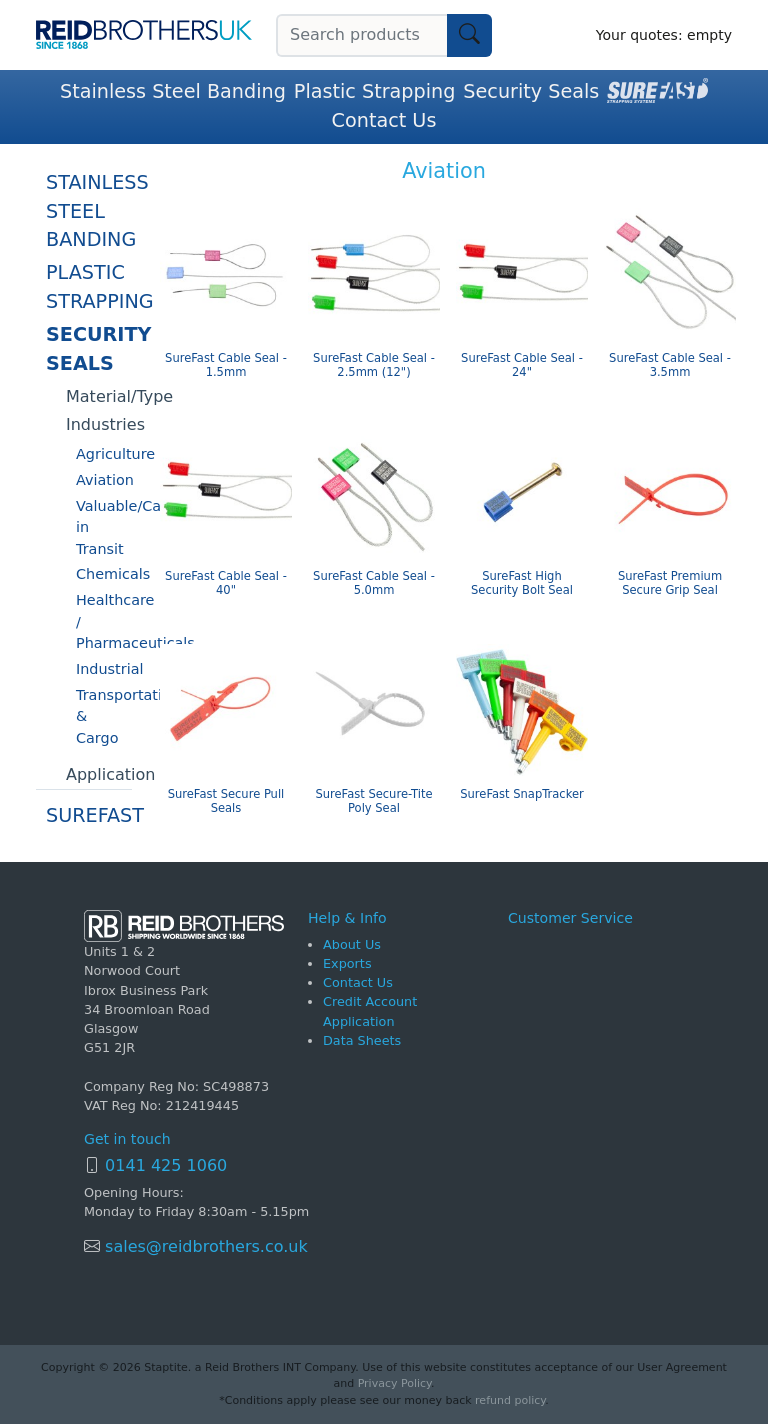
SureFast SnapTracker (522, 794)
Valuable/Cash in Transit (104, 527)
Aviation (104, 480)
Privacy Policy (394, 1383)
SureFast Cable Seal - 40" (226, 583)
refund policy (510, 1400)
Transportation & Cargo (104, 716)
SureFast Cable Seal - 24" (522, 365)
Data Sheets (362, 1040)
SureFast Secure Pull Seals (226, 801)
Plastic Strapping (375, 91)
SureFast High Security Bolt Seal (522, 583)
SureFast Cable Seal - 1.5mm (226, 365)
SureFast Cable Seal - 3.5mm (670, 365)
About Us (352, 944)
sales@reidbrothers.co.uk (204, 1246)
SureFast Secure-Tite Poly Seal (373, 801)
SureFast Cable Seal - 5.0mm (374, 583)
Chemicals (104, 574)
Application (99, 774)
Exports (347, 963)
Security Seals (531, 91)
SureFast (89, 815)
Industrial (104, 669)
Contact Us (384, 120)
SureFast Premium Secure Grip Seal (670, 583)
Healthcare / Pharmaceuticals (104, 621)
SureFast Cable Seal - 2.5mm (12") (374, 365)
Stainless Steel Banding (173, 91)
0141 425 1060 (166, 1165)
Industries (99, 424)
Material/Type (99, 396)
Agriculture (104, 454)
